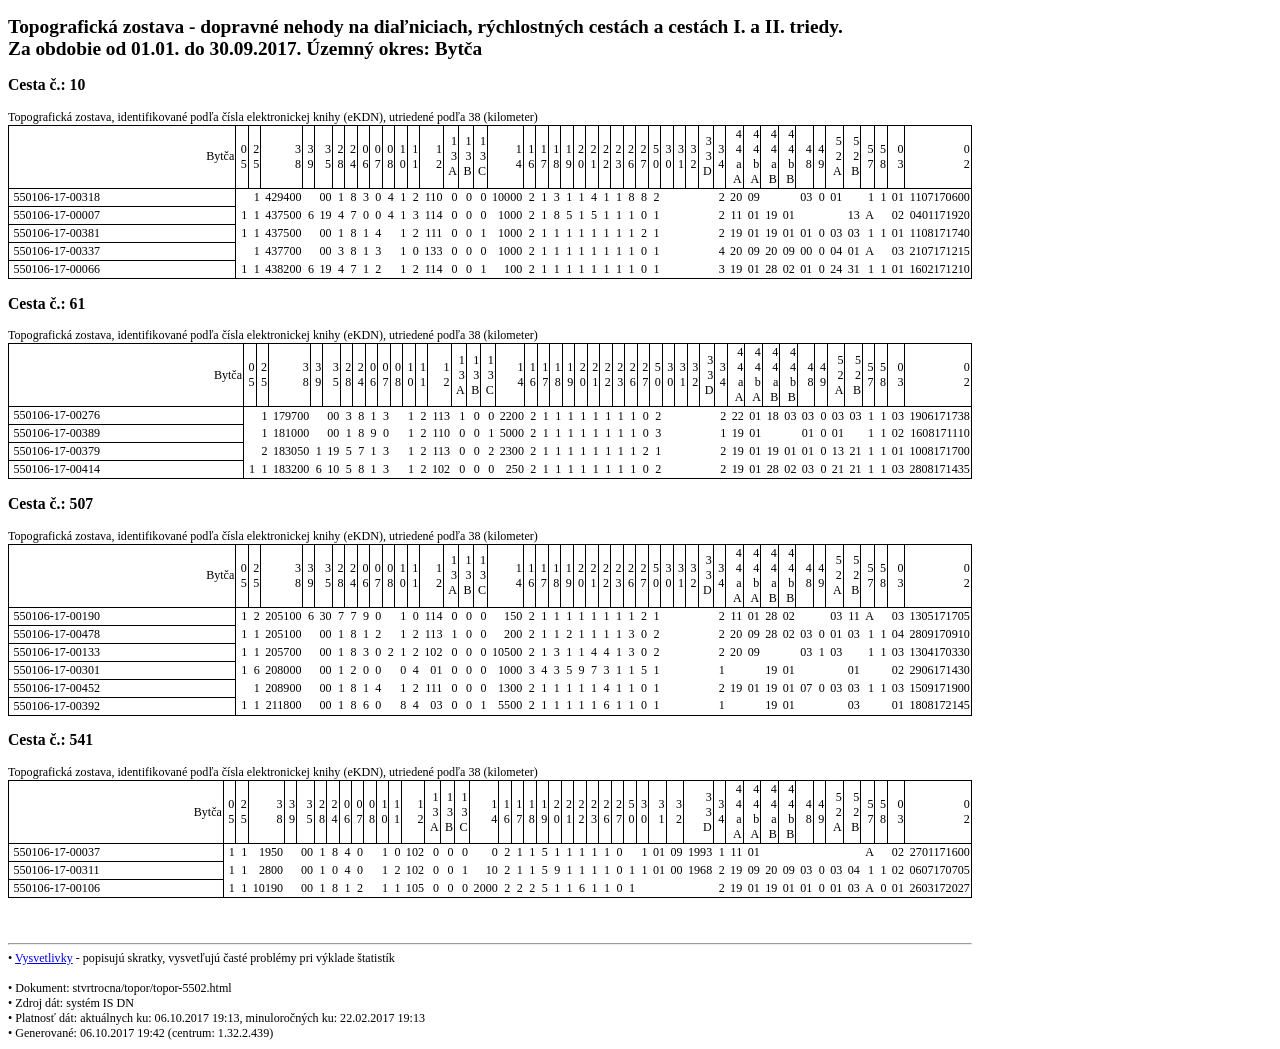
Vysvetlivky (44, 958)
